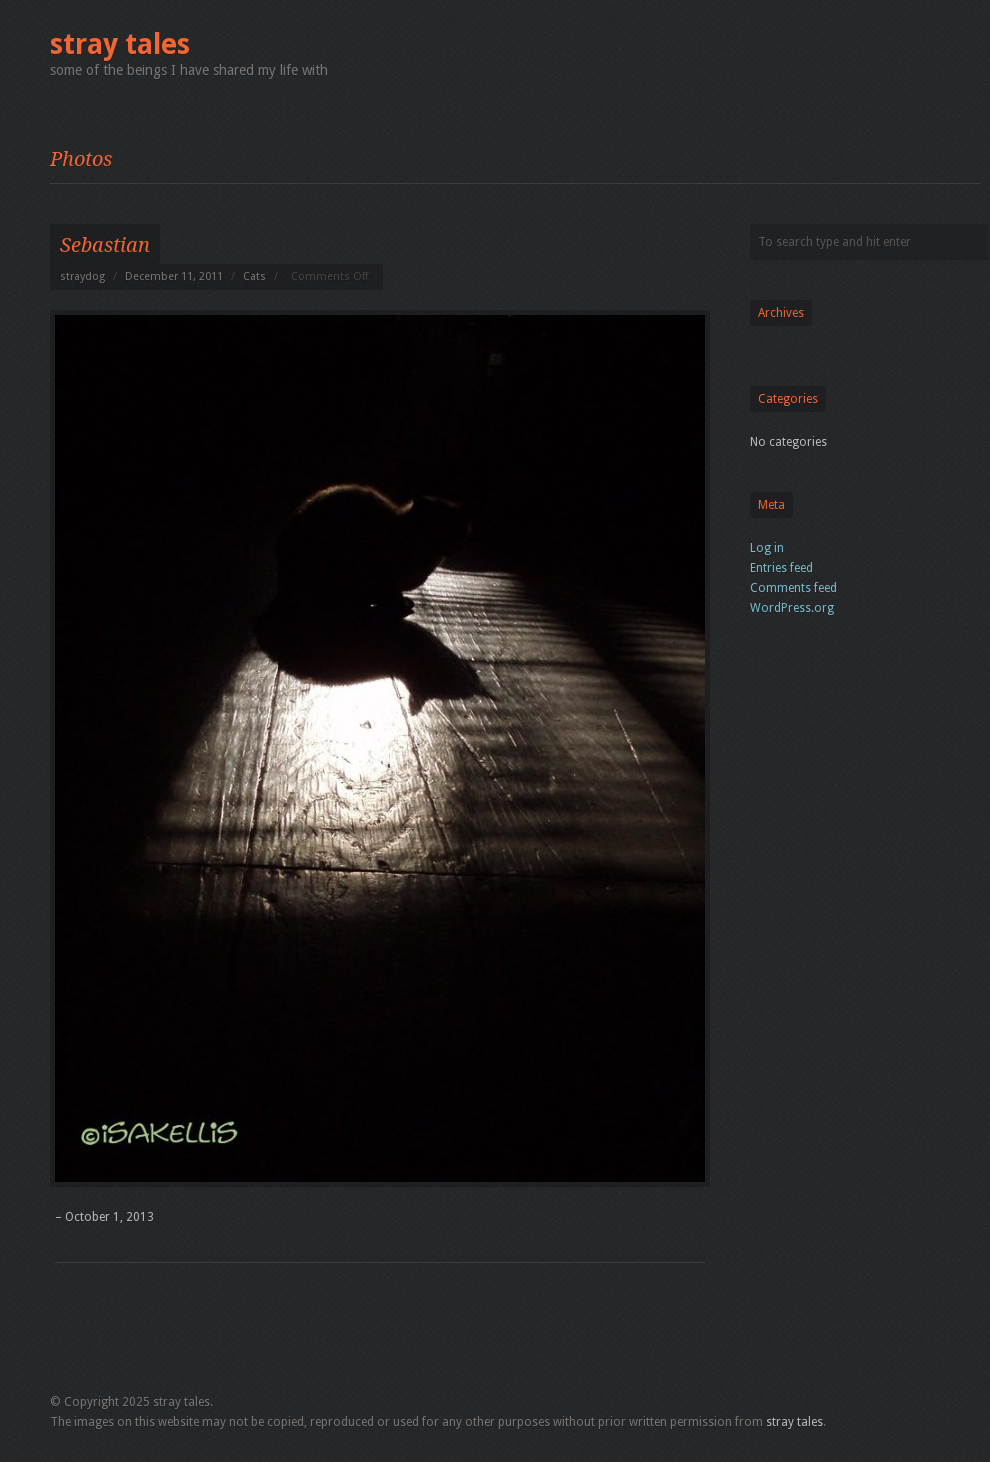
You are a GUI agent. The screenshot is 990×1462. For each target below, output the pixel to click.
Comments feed (793, 588)
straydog (82, 276)
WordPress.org (792, 608)
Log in (767, 548)
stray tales (120, 44)
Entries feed (781, 568)
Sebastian (105, 245)
